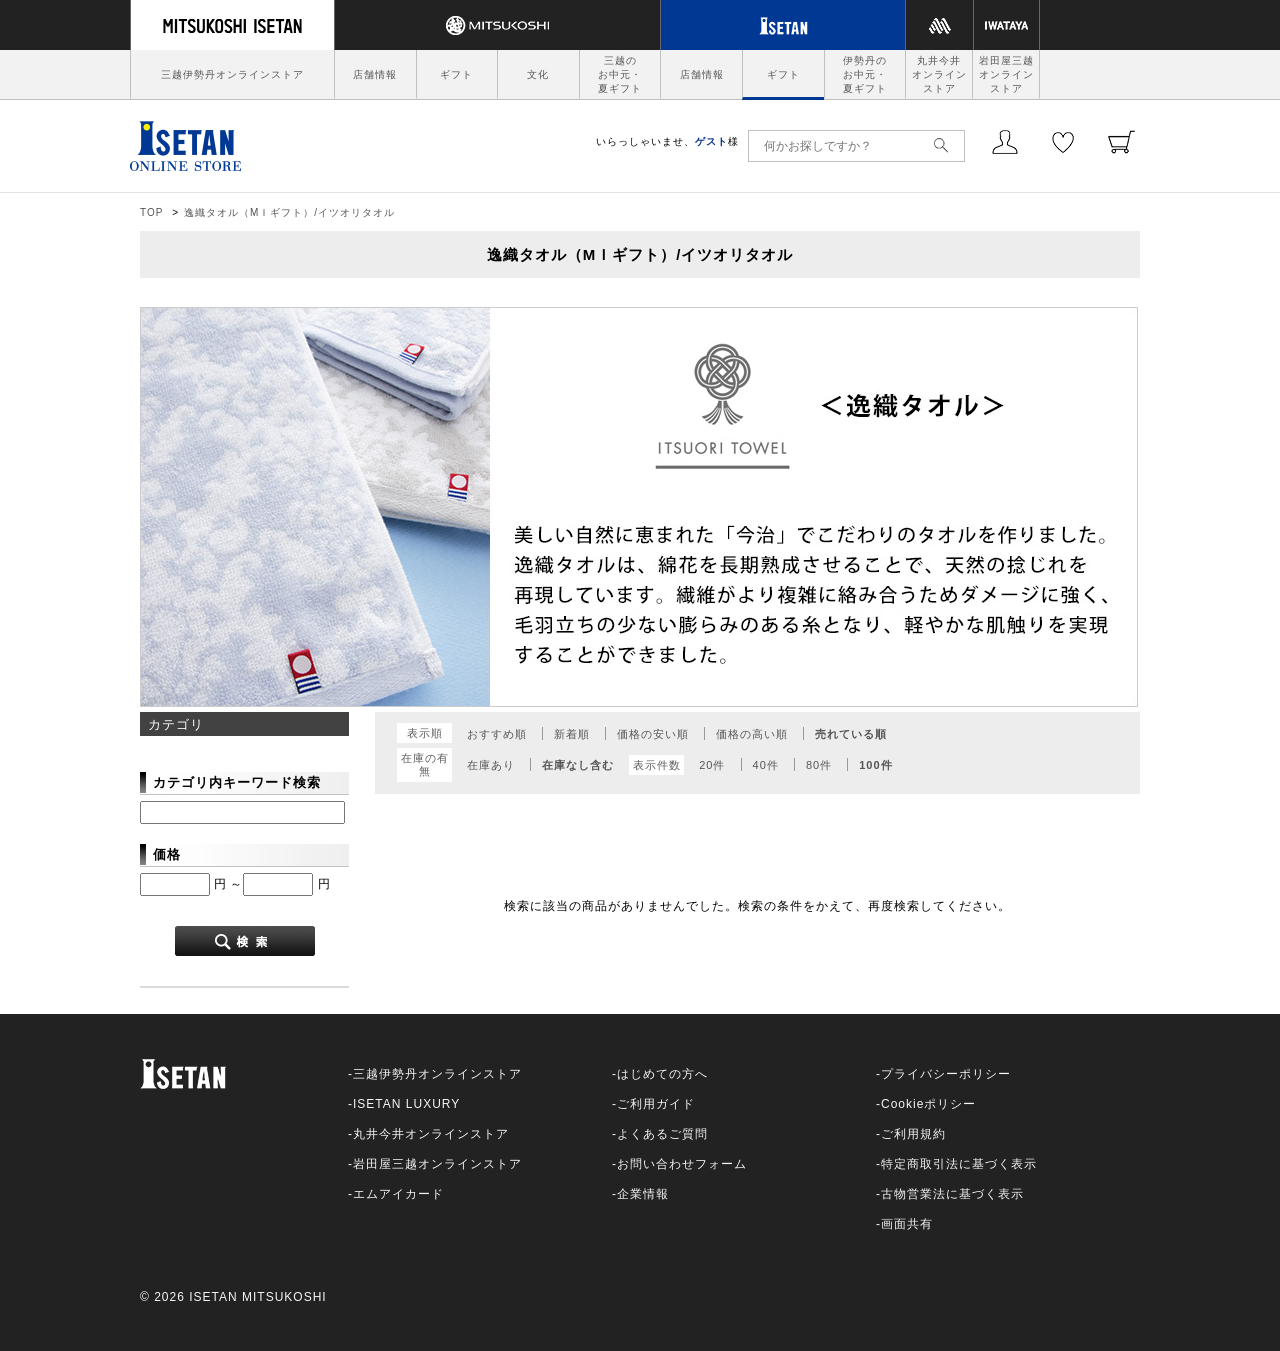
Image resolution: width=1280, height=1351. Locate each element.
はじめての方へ (662, 1074)
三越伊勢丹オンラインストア (232, 74)
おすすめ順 (497, 734)
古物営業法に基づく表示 (952, 1194)
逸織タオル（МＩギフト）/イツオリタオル (289, 212)
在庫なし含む (578, 765)
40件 (766, 765)
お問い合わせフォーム (682, 1164)
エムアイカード (398, 1194)
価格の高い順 (752, 734)
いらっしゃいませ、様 (667, 141)
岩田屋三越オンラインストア (1006, 74)
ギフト (456, 74)
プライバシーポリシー (946, 1074)
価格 (167, 854)
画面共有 (907, 1224)
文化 (538, 74)
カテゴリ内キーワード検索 (237, 782)
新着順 (572, 734)
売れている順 (851, 734)
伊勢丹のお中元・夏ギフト (865, 74)
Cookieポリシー (928, 1104)
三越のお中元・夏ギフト (620, 74)
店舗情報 (375, 74)
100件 (875, 765)
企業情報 (643, 1194)
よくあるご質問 (662, 1134)
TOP (151, 212)
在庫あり (491, 765)
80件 (819, 765)
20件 (712, 765)
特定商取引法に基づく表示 (959, 1164)
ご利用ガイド (656, 1104)
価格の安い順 (653, 734)
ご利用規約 (913, 1134)
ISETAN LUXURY (406, 1104)
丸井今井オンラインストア (939, 74)
